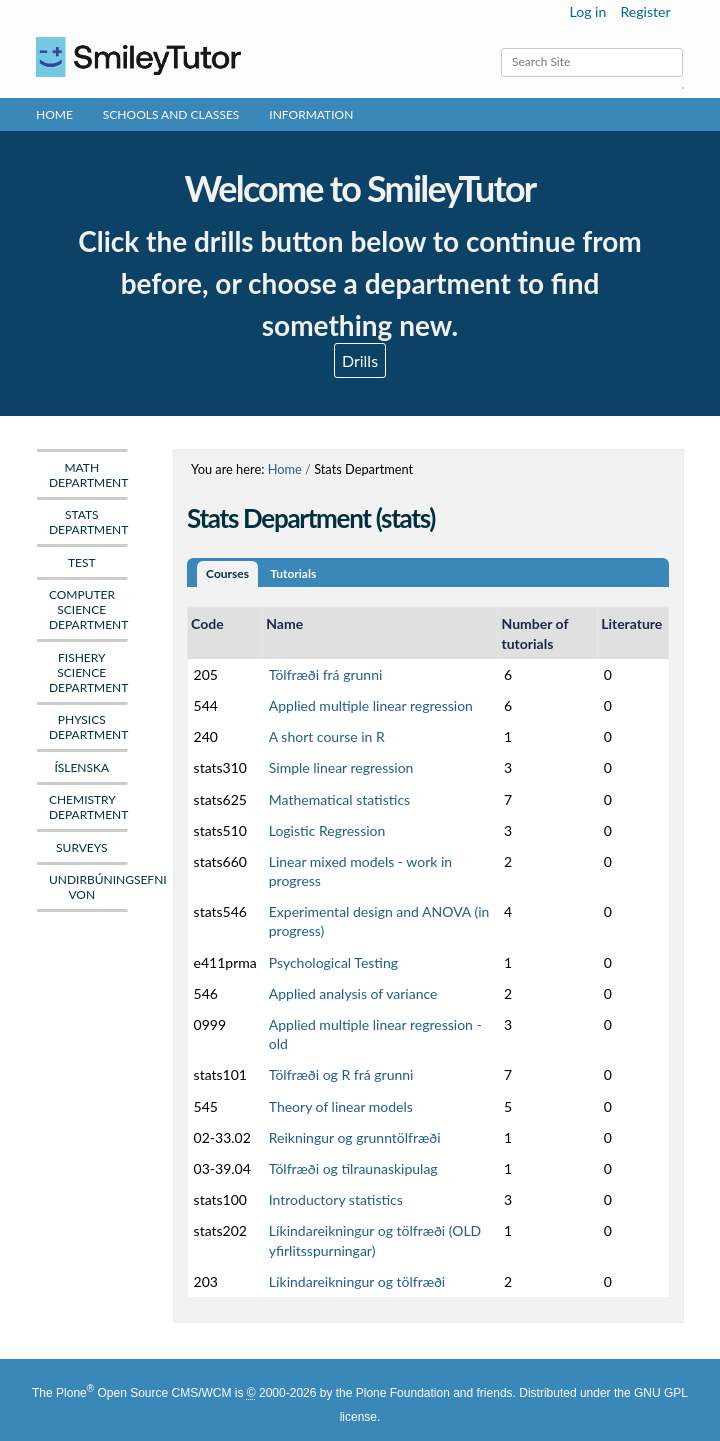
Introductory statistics (336, 1199)
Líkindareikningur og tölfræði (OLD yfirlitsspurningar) (375, 1240)
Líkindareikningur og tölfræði (357, 1281)
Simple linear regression (341, 767)
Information (311, 114)
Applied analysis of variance (353, 993)
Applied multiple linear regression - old (375, 1034)
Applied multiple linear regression (371, 705)
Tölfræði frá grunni (326, 674)
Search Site (500, 47)
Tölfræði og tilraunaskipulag (353, 1168)
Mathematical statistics (339, 799)
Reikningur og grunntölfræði (355, 1137)
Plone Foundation (403, 1393)
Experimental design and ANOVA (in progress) (379, 921)
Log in (588, 11)
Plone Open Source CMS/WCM (143, 1393)
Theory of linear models (341, 1106)
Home (54, 114)
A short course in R (327, 736)
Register (645, 11)
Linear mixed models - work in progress (360, 871)
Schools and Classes (171, 114)
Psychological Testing (333, 962)
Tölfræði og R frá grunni (341, 1074)
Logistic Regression (327, 830)
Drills (360, 360)
